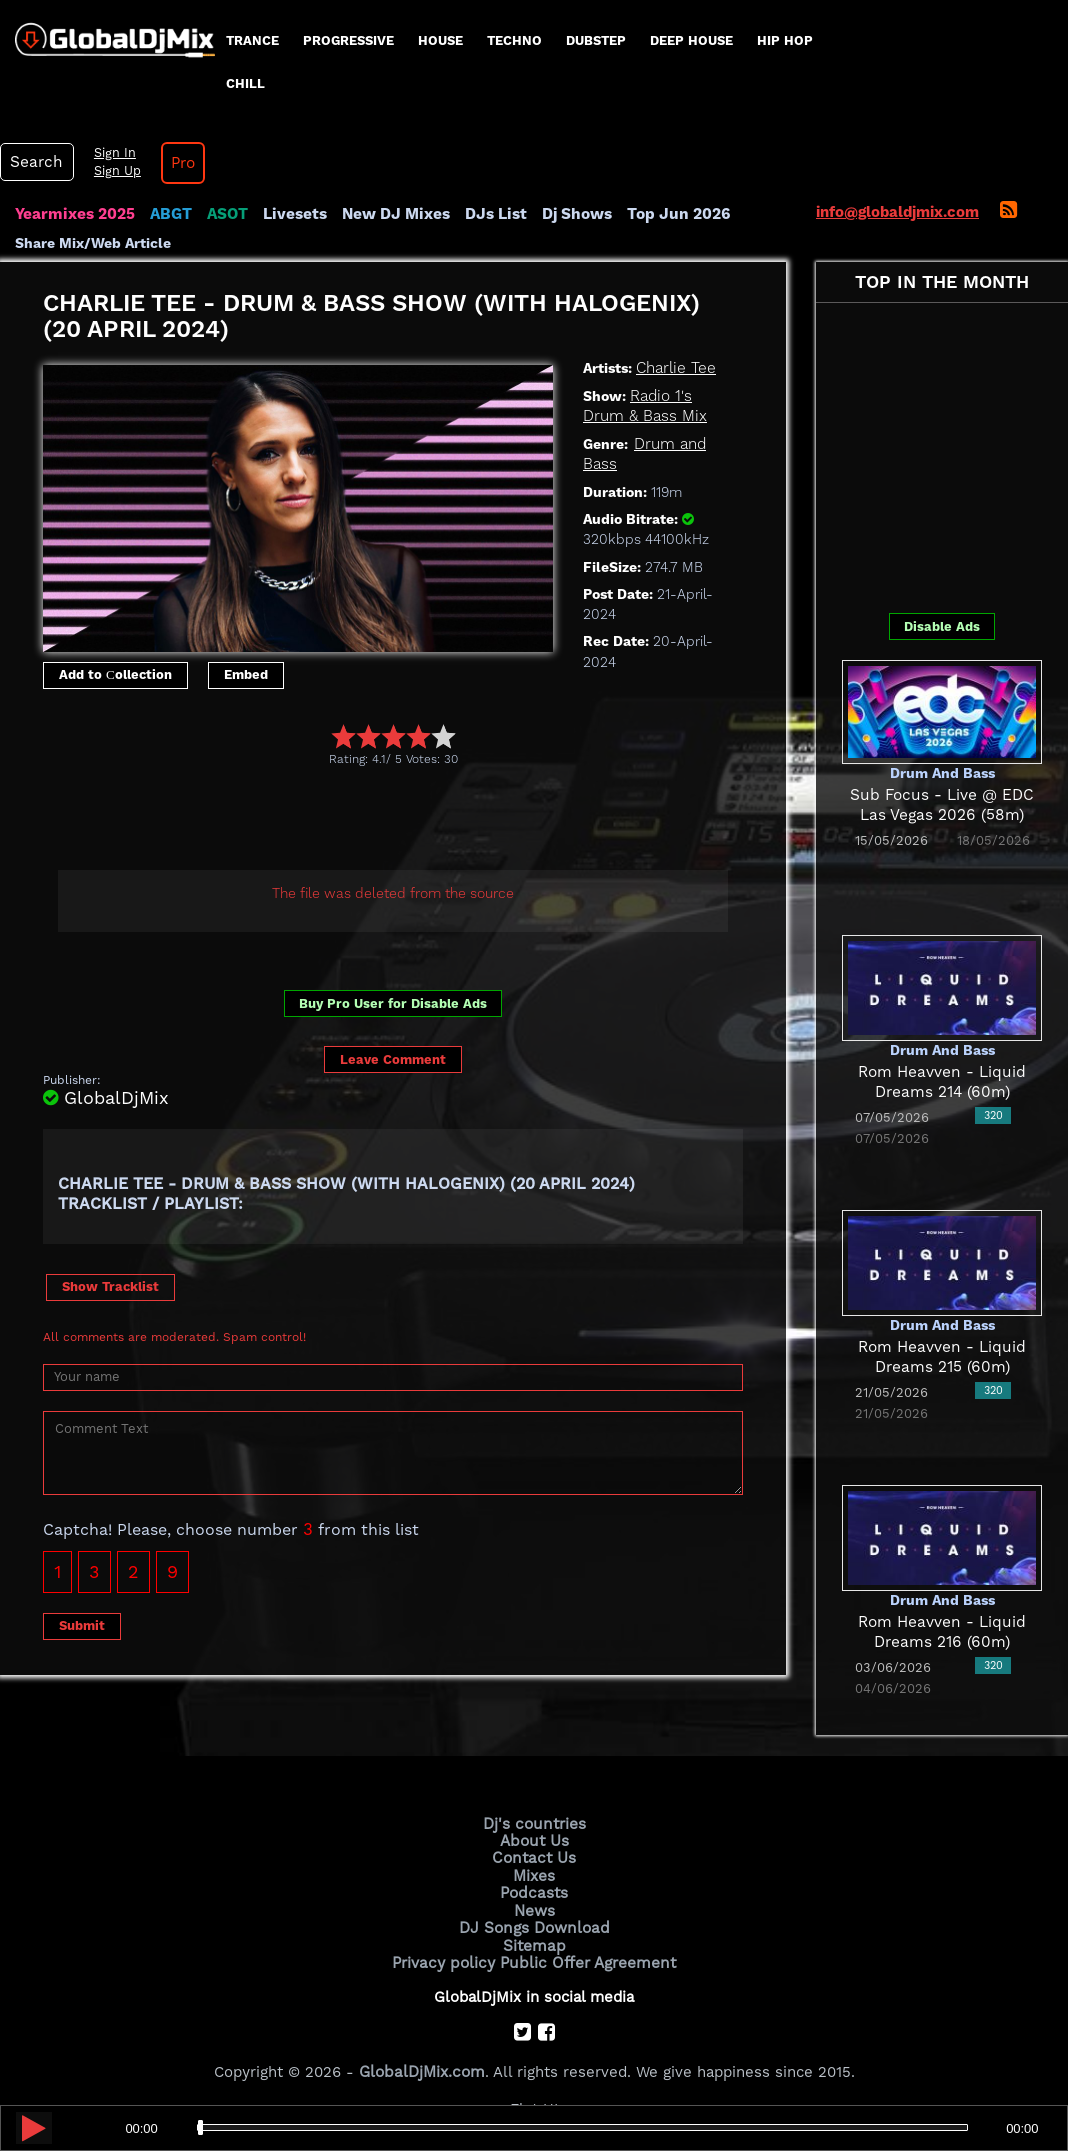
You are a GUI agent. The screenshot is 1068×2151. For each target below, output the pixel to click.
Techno (514, 40)
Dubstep (596, 40)
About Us (534, 1840)
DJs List (487, 214)
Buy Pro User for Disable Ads (393, 1003)
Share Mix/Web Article (93, 242)
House (440, 40)
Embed (246, 674)
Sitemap (534, 1942)
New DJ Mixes (389, 214)
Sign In (110, 153)
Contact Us (534, 1857)
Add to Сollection (115, 674)
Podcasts (534, 1891)
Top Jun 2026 (665, 214)
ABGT (167, 214)
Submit (82, 1625)
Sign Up (113, 171)
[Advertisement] (407, 821)
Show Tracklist (110, 1286)
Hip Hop (785, 40)
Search (35, 162)
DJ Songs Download (534, 1925)
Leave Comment (393, 1058)
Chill (245, 83)
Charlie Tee (674, 368)
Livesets (290, 214)
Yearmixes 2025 (73, 214)
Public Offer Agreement (586, 1959)
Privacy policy (446, 1959)
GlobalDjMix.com (422, 2067)
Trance (252, 40)
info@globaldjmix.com (897, 212)
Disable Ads (942, 626)
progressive (348, 40)
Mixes (534, 1874)
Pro (178, 163)
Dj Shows (566, 214)
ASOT (223, 214)
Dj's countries (534, 1823)
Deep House (691, 40)
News (534, 1908)
